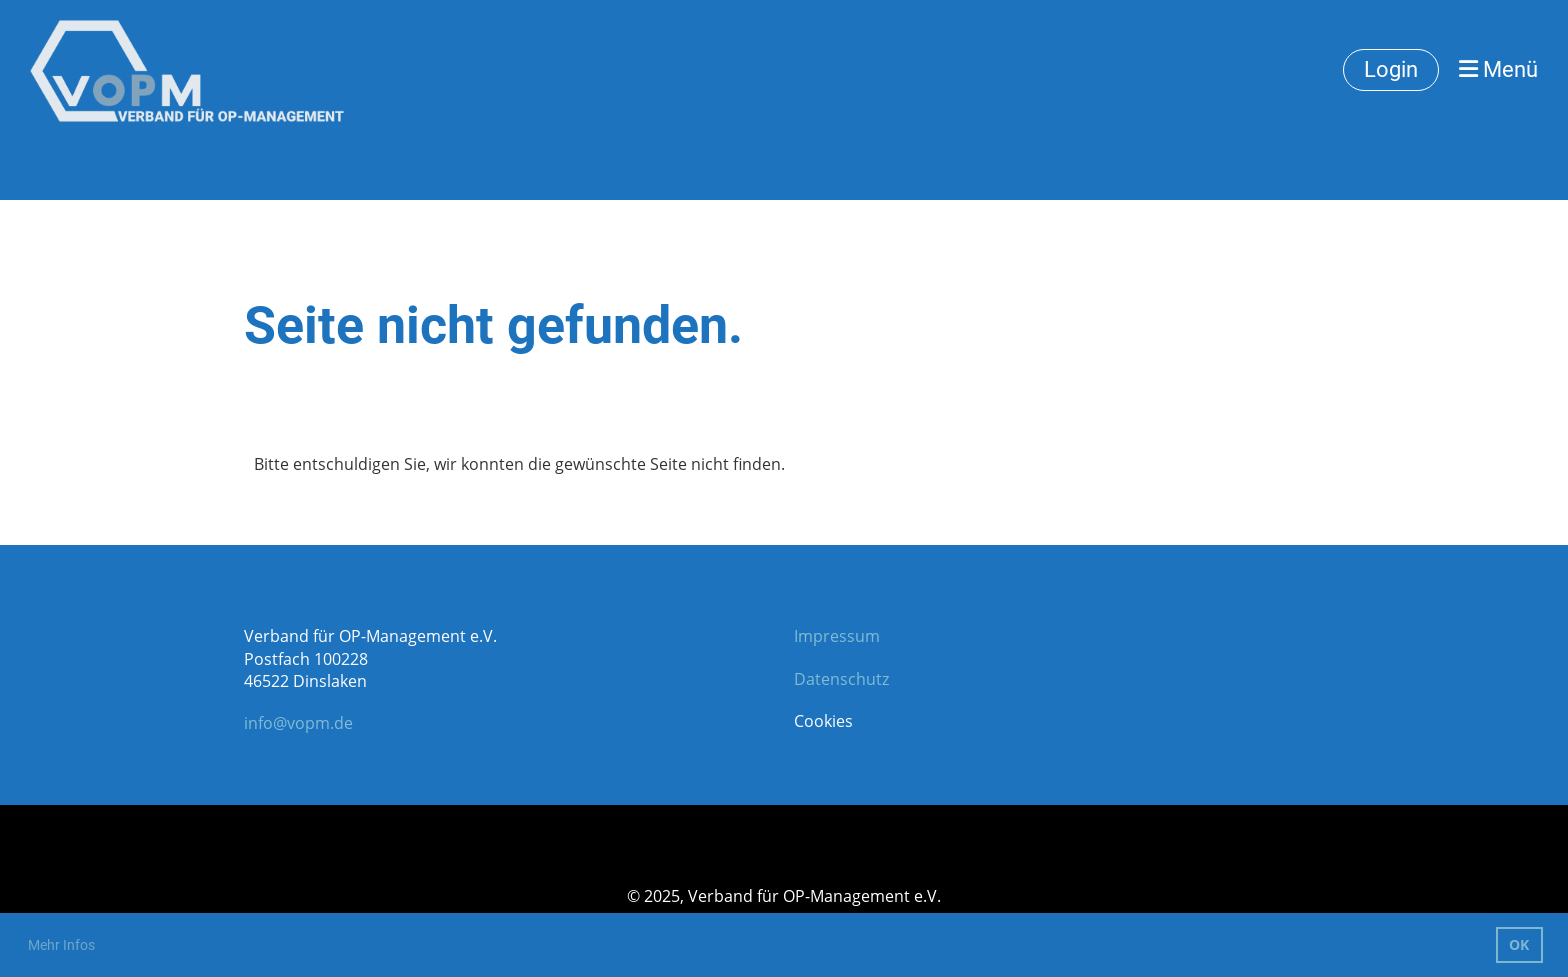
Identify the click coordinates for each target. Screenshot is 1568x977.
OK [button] (1519, 944)
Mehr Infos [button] (61, 945)
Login (1391, 69)
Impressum (837, 636)
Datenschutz (841, 679)
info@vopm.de (298, 723)
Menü (1498, 69)
